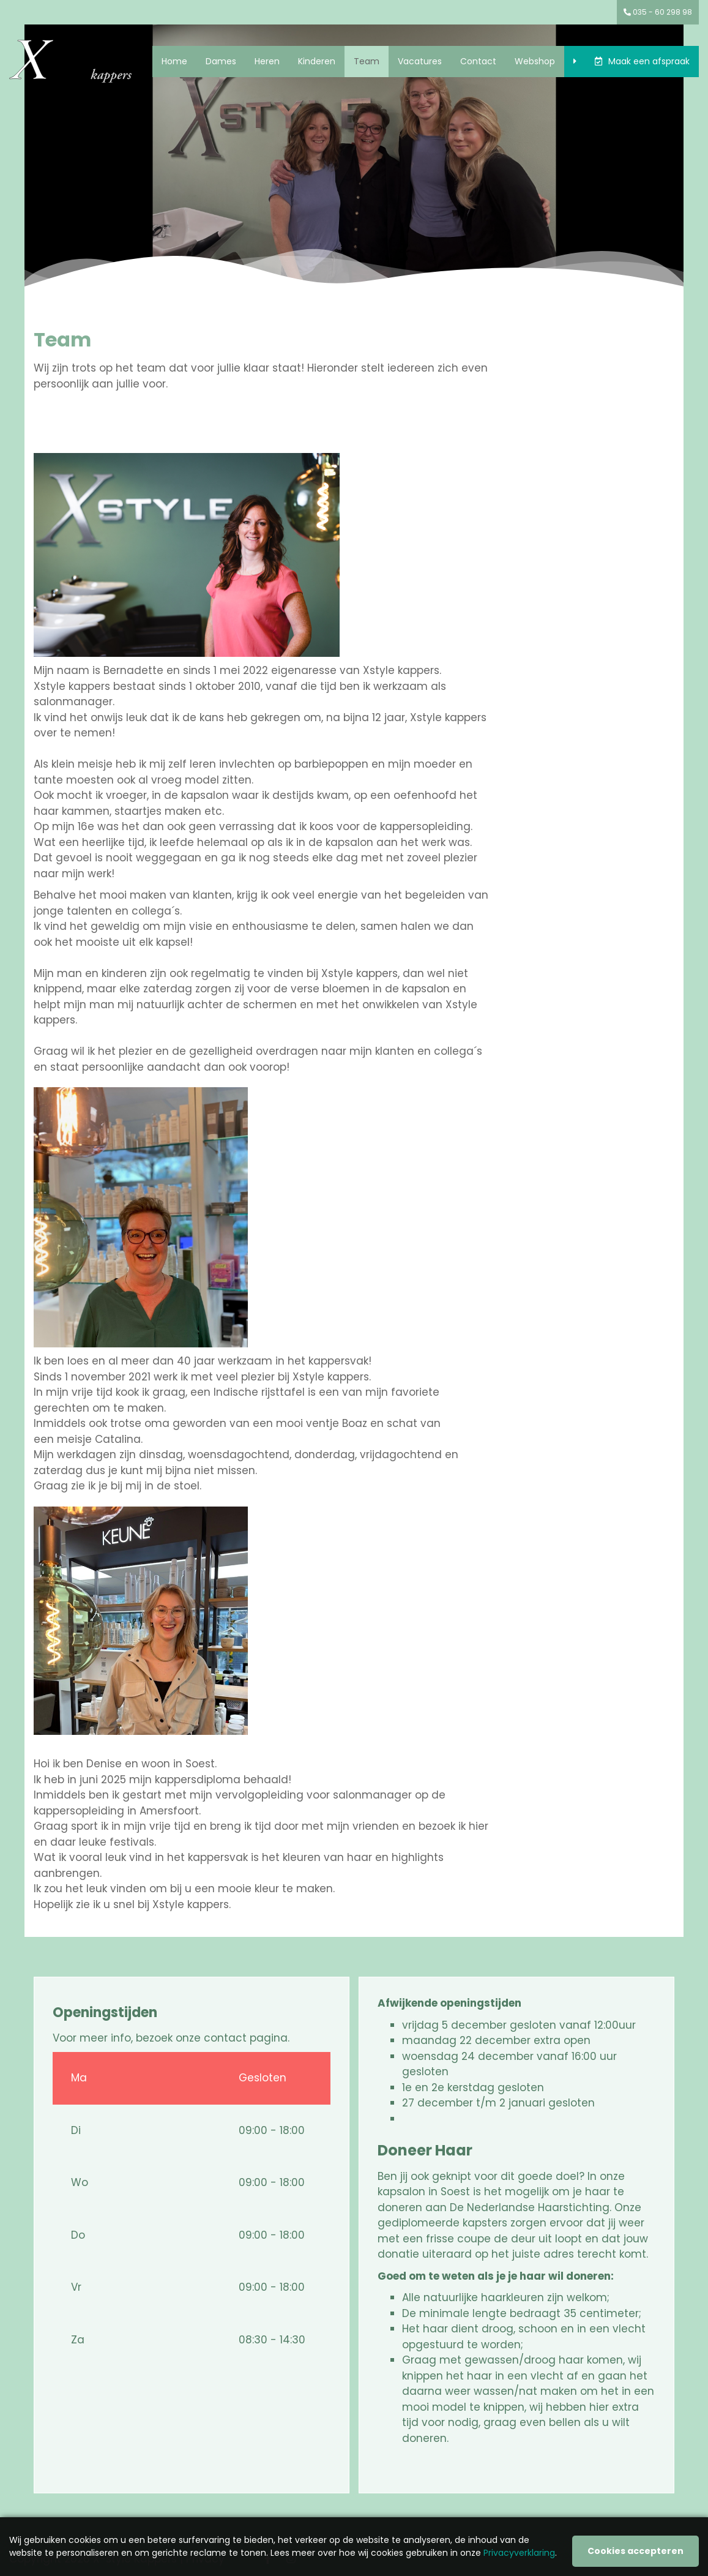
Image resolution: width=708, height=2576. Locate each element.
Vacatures (420, 61)
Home (174, 61)
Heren (267, 61)
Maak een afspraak (649, 61)
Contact (478, 61)
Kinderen (316, 61)
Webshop (535, 61)
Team (366, 61)
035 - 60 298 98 (658, 12)
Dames (221, 61)
